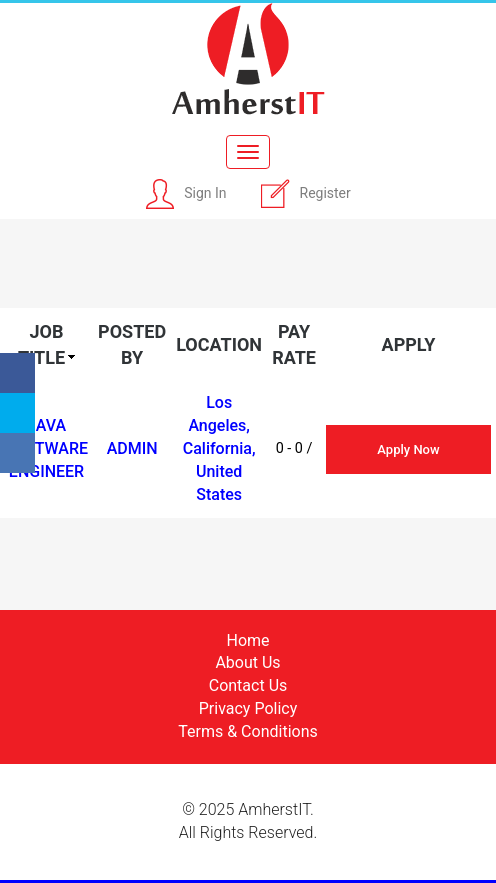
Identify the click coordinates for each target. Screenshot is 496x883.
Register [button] (325, 193)
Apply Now (408, 449)
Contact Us (248, 685)
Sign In (205, 193)
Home (247, 640)
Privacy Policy (248, 708)
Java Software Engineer (46, 448)
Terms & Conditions (248, 731)
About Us (247, 662)
